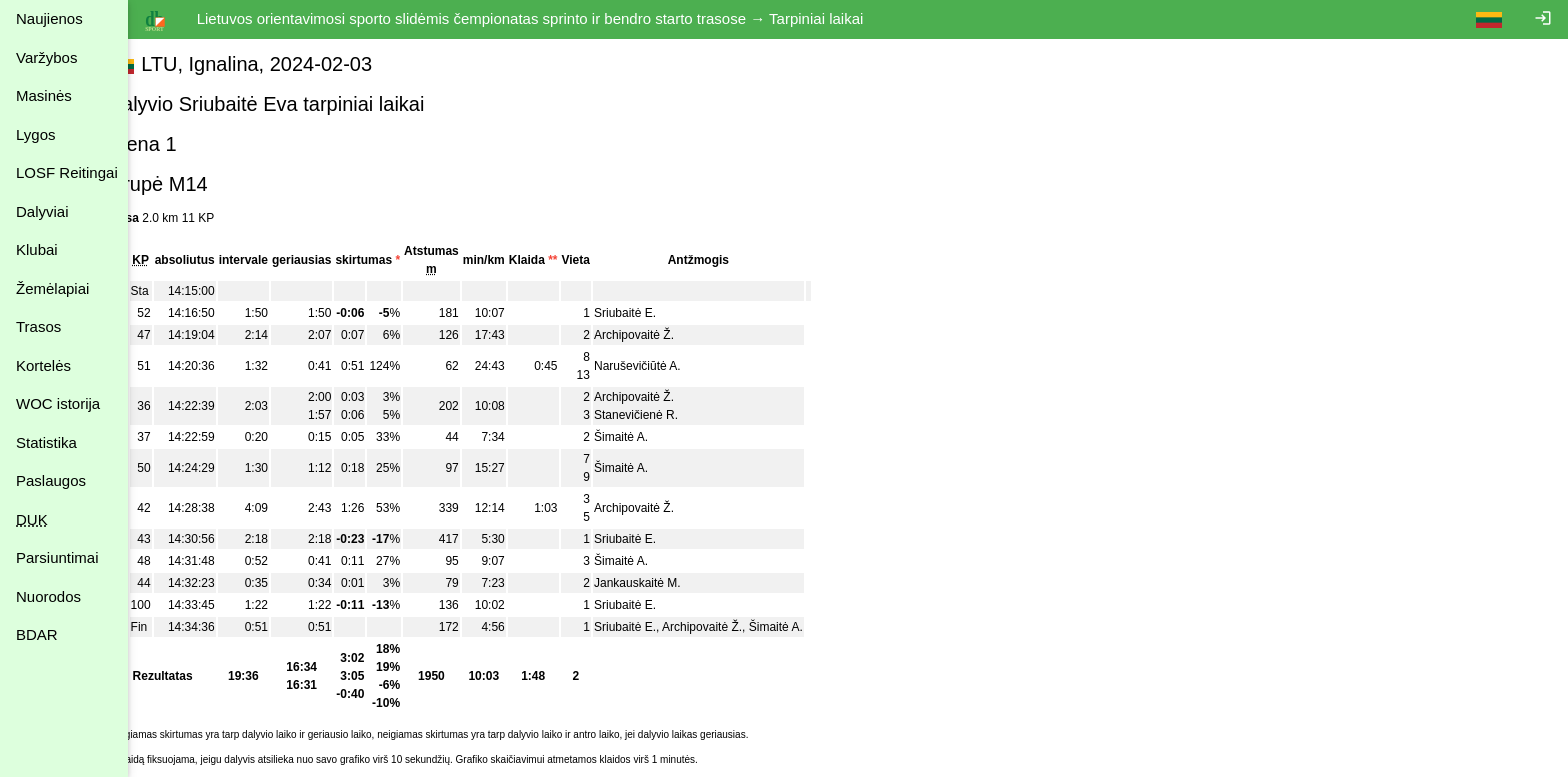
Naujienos (49, 18)
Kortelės (43, 365)
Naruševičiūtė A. (673, 366)
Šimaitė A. (657, 437)
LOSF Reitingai (67, 172)
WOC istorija (58, 403)
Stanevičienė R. (672, 415)
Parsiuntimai (57, 557)
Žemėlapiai (52, 288)
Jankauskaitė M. (673, 583)
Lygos (35, 134)
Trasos (38, 326)
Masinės (44, 95)
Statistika (46, 442)
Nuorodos (48, 596)
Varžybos (46, 57)
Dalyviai (42, 211)
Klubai (37, 249)
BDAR (37, 634)
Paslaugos (51, 480)
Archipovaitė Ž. (670, 335)
